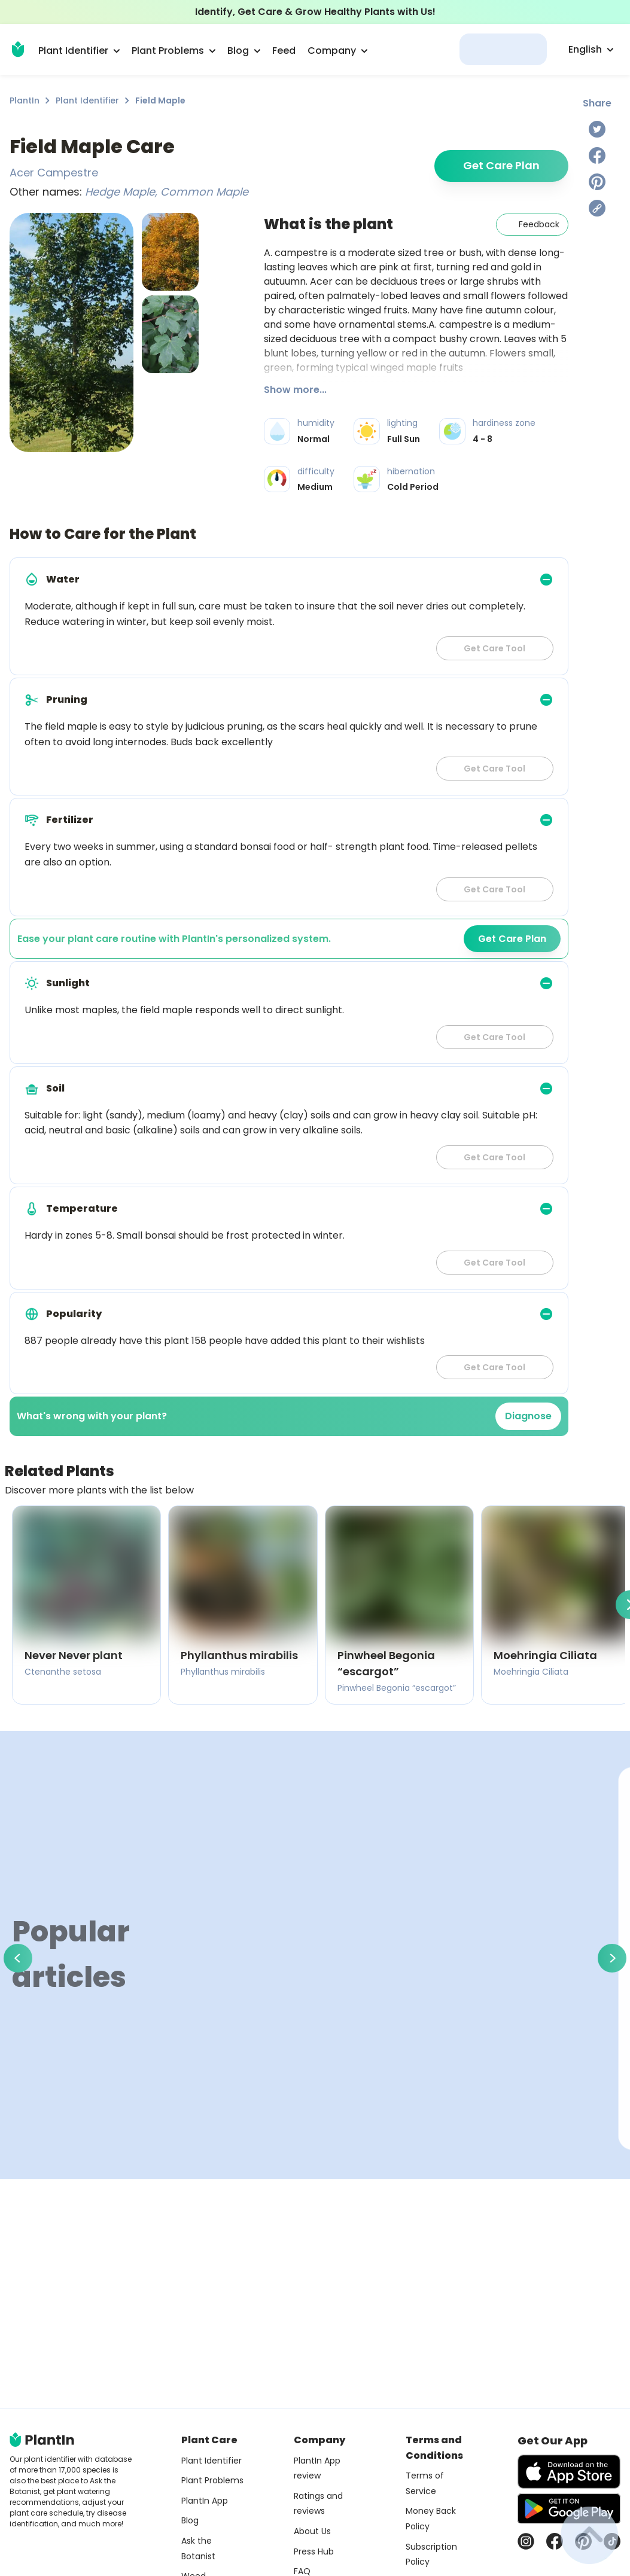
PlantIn (24, 100)
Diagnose (528, 1416)
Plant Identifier (87, 100)
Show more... (295, 390)
